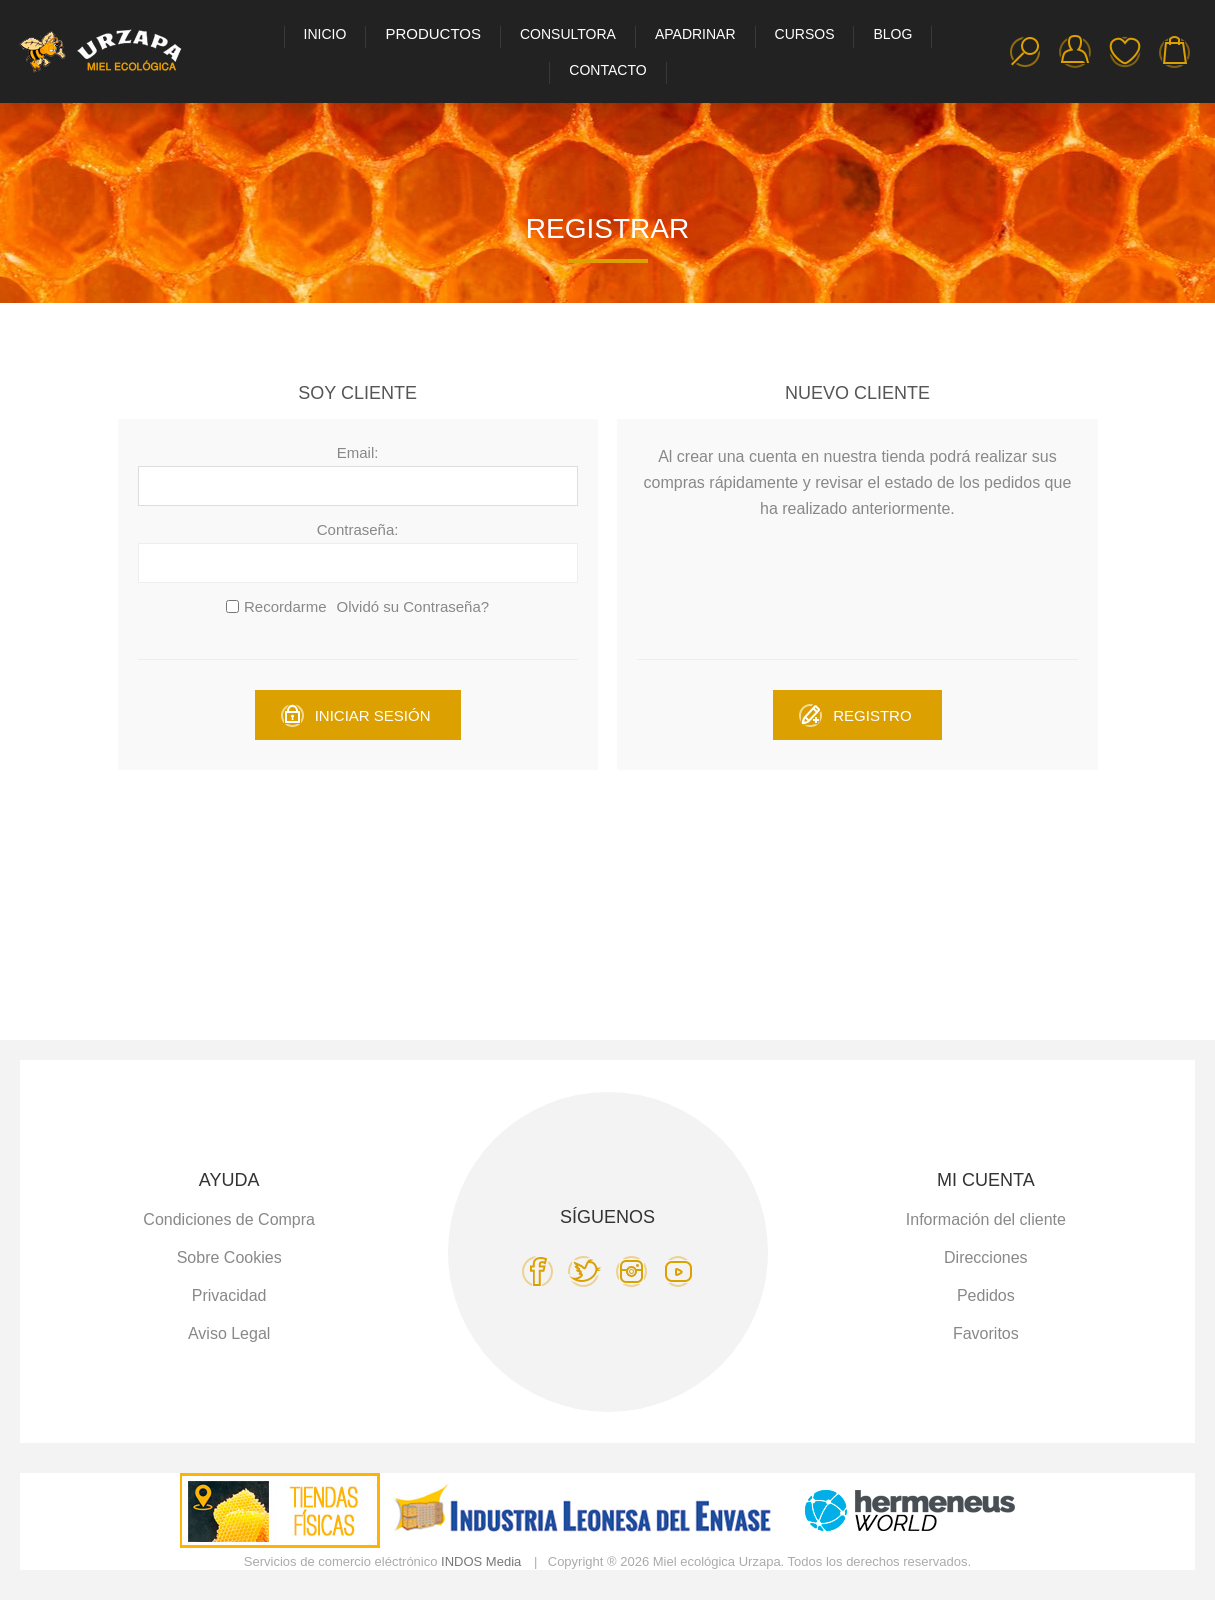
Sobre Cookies (229, 1257)
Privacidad (229, 1295)
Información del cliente (986, 1219)
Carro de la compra (1175, 52)
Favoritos (1125, 52)
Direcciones (986, 1257)
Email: (358, 452)
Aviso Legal (229, 1333)
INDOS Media (481, 1561)
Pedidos (986, 1295)
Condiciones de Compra (229, 1219)
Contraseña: (358, 529)
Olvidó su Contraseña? (413, 606)
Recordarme (285, 606)
